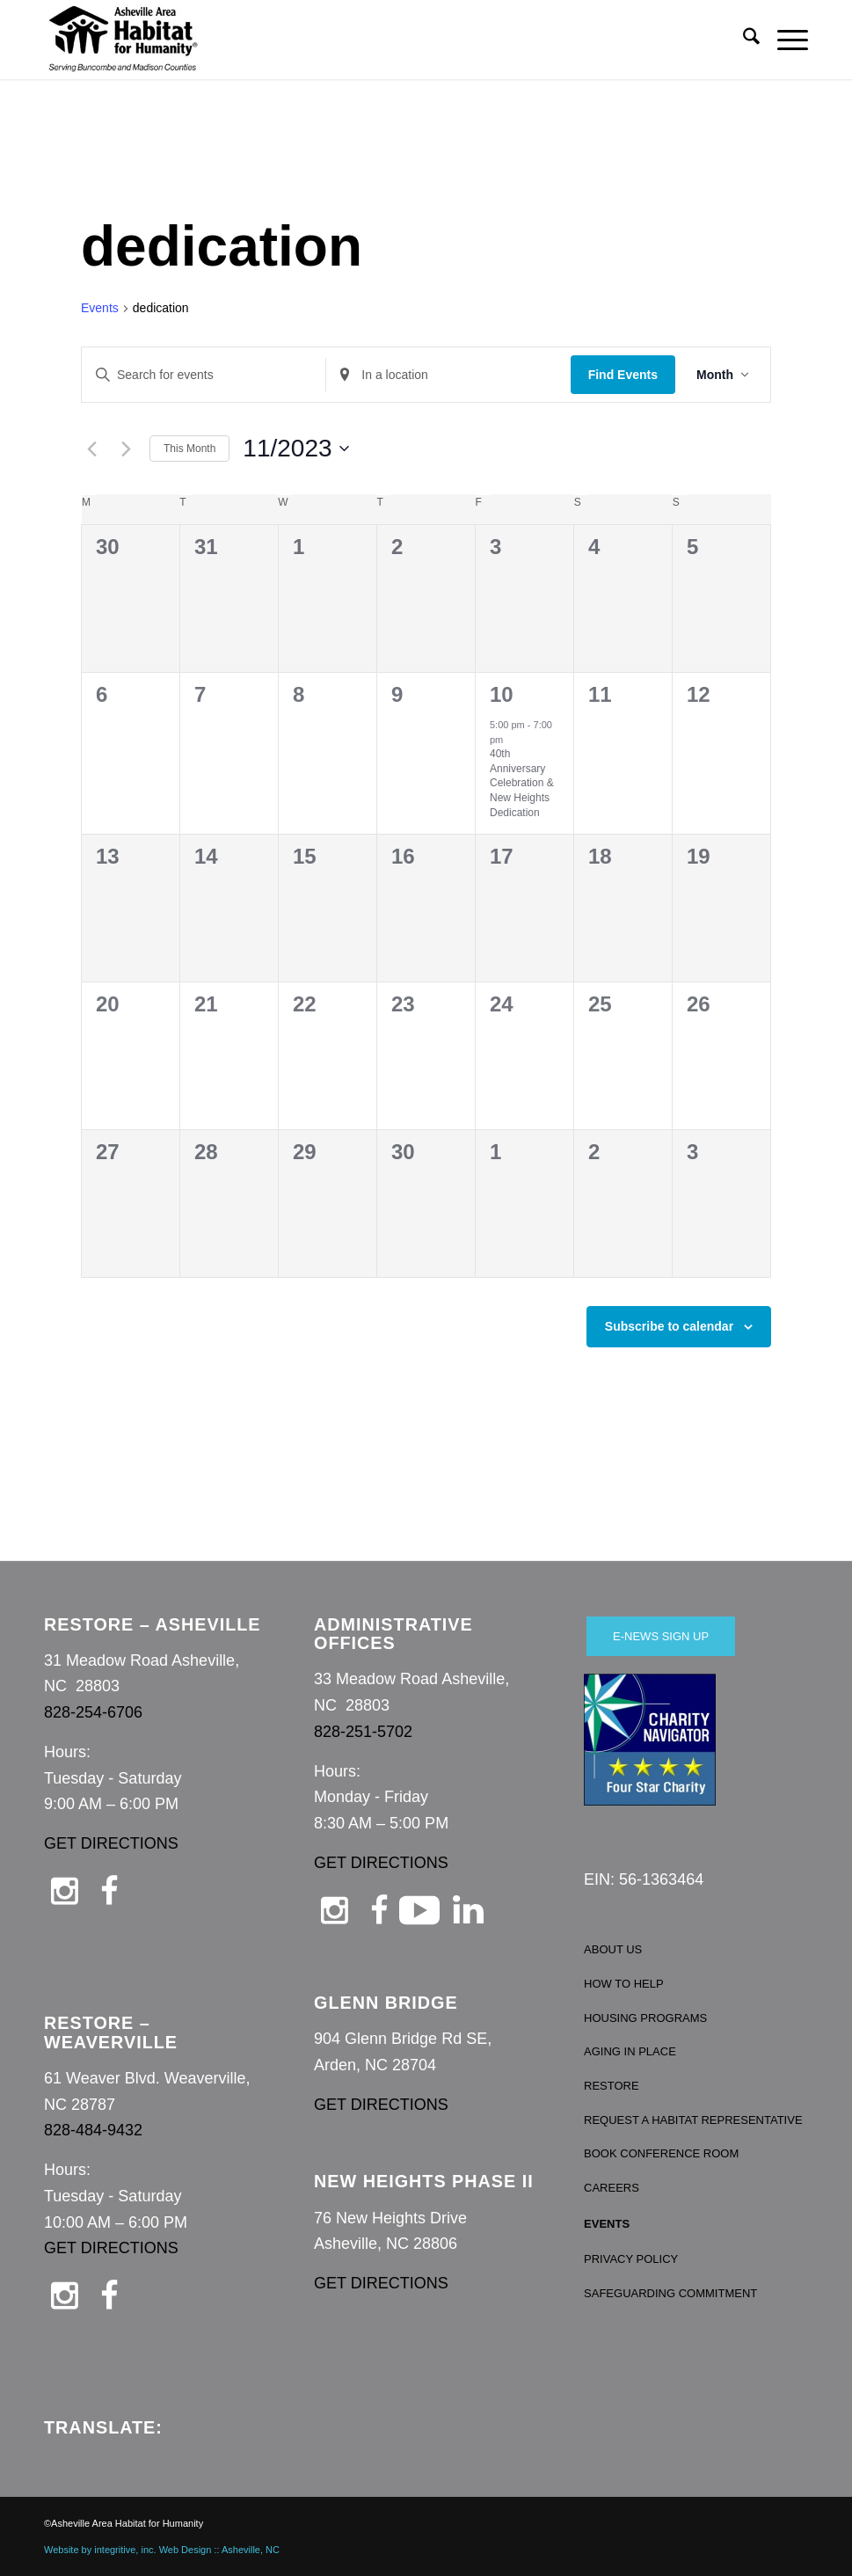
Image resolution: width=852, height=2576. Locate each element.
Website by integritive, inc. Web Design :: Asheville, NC (162, 2549)
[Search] (742, 39)
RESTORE (611, 2085)
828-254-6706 (93, 1712)
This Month (189, 448)
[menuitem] (742, 39)
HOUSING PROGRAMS (645, 2018)
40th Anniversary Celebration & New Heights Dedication (522, 783)
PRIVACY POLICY (631, 2259)
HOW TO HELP (624, 1983)
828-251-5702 (363, 1731)
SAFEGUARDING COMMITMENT (670, 2293)
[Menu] (784, 39)
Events (100, 308)
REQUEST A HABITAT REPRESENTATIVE (693, 2120)
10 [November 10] (501, 694)
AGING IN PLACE (630, 2051)
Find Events (623, 375)
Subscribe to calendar (669, 1326)
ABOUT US (613, 1949)
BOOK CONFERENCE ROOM (661, 2153)
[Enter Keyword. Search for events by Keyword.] (203, 375)
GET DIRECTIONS (111, 1843)
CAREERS (611, 2187)
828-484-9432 (93, 2130)
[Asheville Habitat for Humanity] (123, 39)
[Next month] (125, 448)
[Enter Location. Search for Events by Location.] (448, 375)
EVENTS (607, 2223)
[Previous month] (91, 448)
